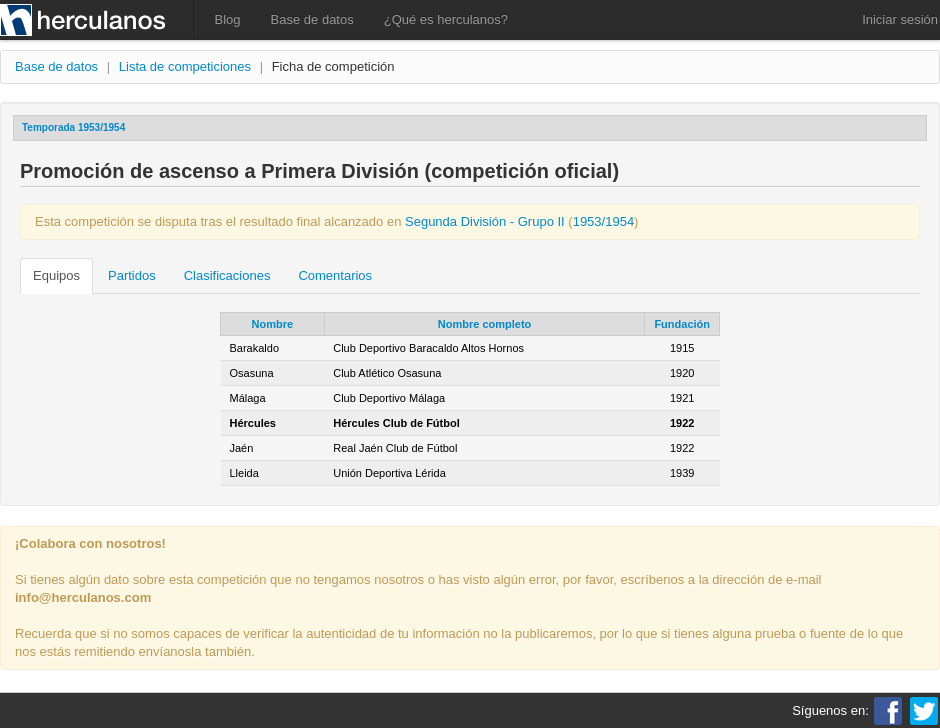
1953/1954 (603, 221)
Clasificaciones (227, 275)
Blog (228, 19)
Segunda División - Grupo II (485, 221)
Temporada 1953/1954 (73, 127)
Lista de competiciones (185, 66)
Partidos (132, 275)
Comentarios (335, 275)
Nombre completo (485, 324)
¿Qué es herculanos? (446, 19)
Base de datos (312, 19)
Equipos (56, 275)
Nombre (273, 324)
